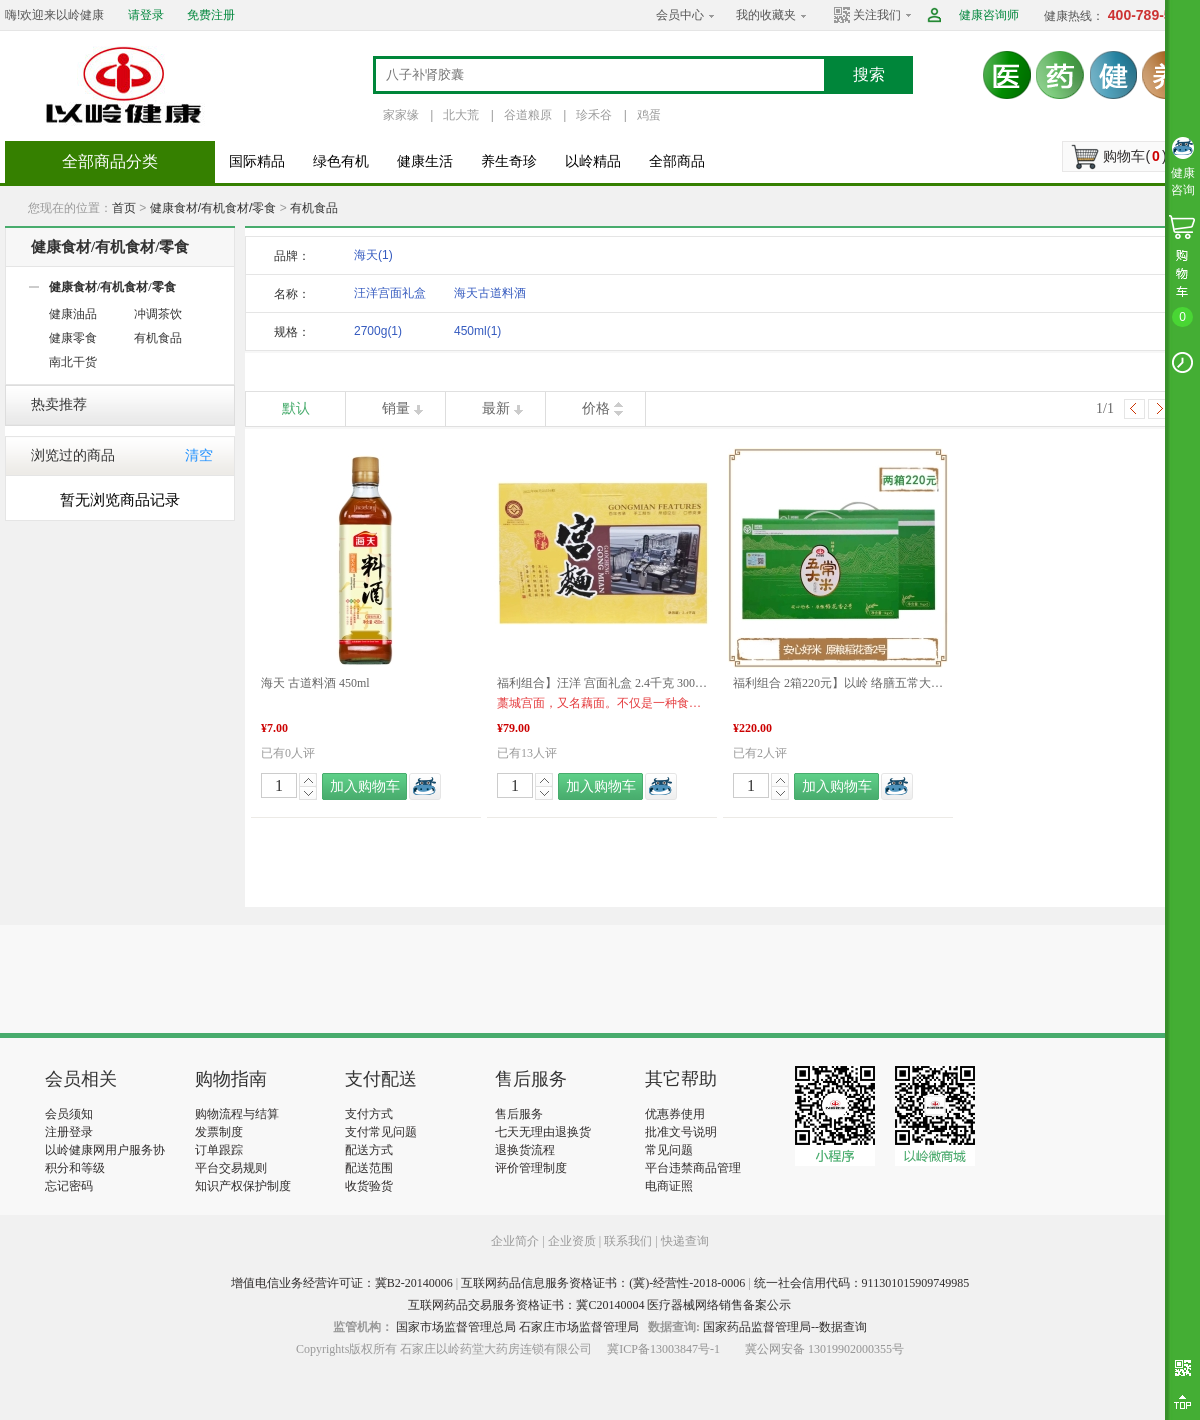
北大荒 (461, 115)
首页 (124, 208)
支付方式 (369, 1114)
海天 (373, 255)
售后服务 (519, 1114)
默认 (296, 408)
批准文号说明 (681, 1132)
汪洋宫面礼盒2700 (390, 296)
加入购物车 (365, 786)
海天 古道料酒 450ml (315, 683)
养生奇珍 (509, 161)
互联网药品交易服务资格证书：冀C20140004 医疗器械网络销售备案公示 (599, 1305)
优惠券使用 (675, 1114)
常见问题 (669, 1150)
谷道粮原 (528, 115)
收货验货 (369, 1186)
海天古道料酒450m (490, 296)
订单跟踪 (219, 1150)
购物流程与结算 (237, 1114)
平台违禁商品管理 (693, 1168)
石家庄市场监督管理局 (579, 1327)
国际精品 (257, 161)
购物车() (1134, 156)
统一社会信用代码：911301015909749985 (862, 1283)
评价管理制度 (531, 1168)
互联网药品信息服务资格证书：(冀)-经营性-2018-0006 (603, 1283)
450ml (477, 331)
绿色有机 (341, 161)
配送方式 (369, 1150)
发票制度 (219, 1132)
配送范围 (369, 1168)
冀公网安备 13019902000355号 (824, 1349)
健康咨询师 (989, 15)
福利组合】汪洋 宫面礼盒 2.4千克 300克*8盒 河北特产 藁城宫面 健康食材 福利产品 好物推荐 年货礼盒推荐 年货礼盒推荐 (602, 683)
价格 (596, 408)
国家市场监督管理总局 (456, 1327)
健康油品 (73, 314)
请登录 (146, 15)
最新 (496, 408)
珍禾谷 (594, 115)
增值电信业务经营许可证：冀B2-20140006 (342, 1283)
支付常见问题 (381, 1132)
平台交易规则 (231, 1168)
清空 (199, 455)
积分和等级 (75, 1168)
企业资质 (572, 1241)
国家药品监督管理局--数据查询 (785, 1327)
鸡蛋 (649, 115)
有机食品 (314, 208)
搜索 (869, 74)
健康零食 (73, 338)
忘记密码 (69, 1186)
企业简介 (516, 1241)
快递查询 (685, 1241)
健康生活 (425, 161)
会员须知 (69, 1114)
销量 (396, 408)
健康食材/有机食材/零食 (213, 208)
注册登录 (69, 1132)
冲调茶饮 (158, 314)
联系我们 (628, 1241)
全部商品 (677, 161)
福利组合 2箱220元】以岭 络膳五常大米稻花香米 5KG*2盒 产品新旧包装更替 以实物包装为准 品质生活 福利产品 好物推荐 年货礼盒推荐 (838, 683)
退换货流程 (525, 1150)
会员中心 (680, 15)
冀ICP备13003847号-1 (663, 1349)
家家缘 (401, 115)
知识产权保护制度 (243, 1186)
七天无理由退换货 (543, 1132)
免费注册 (211, 15)
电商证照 (669, 1186)
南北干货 (73, 362)
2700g (378, 331)
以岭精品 (593, 161)
